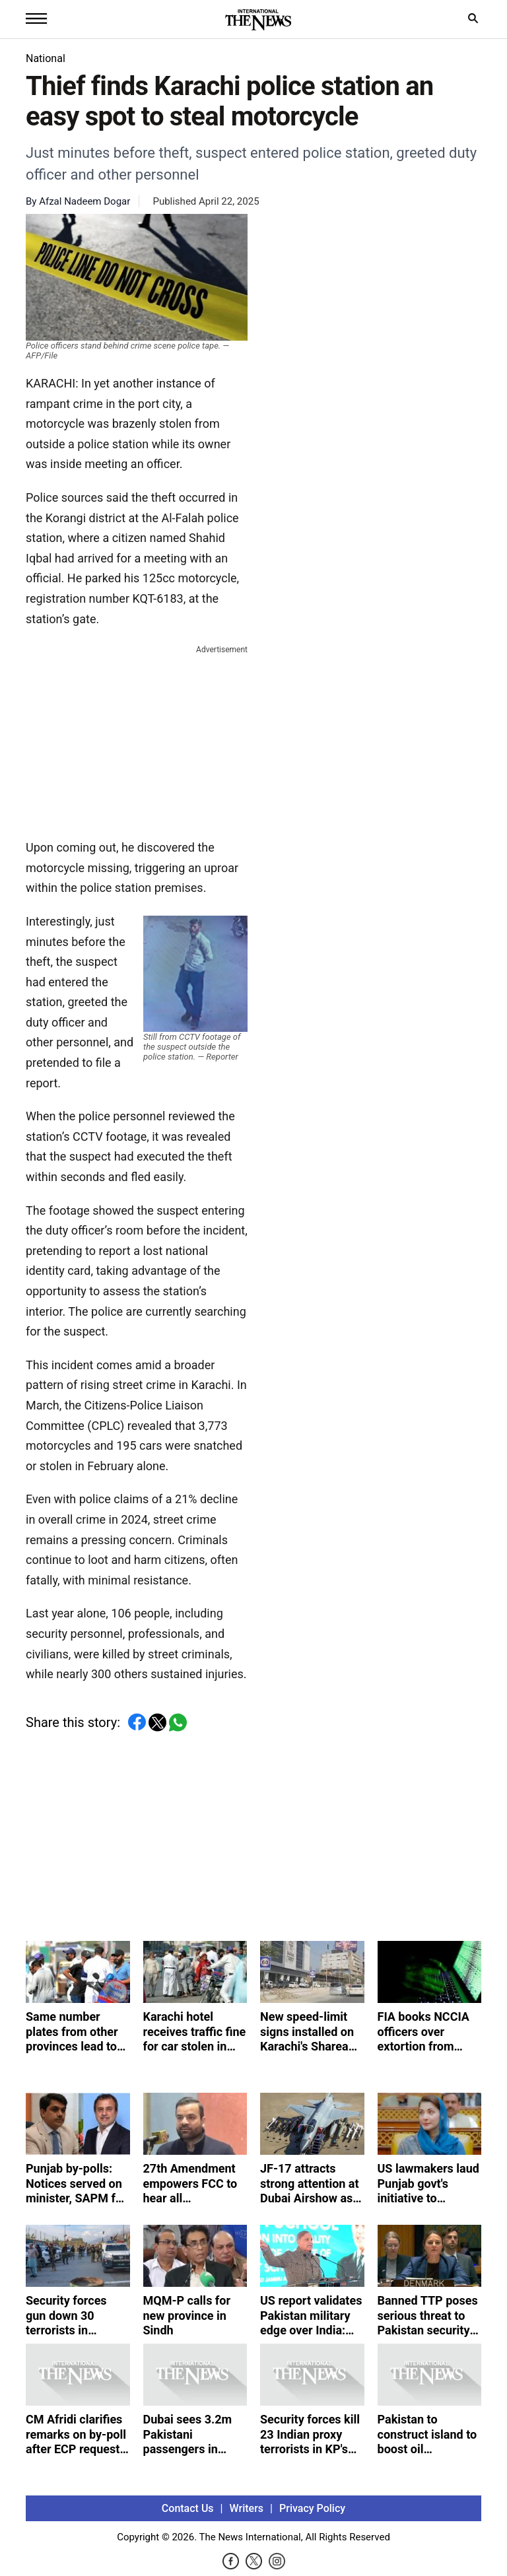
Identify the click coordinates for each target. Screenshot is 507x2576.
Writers (246, 2508)
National (45, 58)
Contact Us (188, 2508)
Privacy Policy (312, 2508)
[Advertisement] (137, 739)
